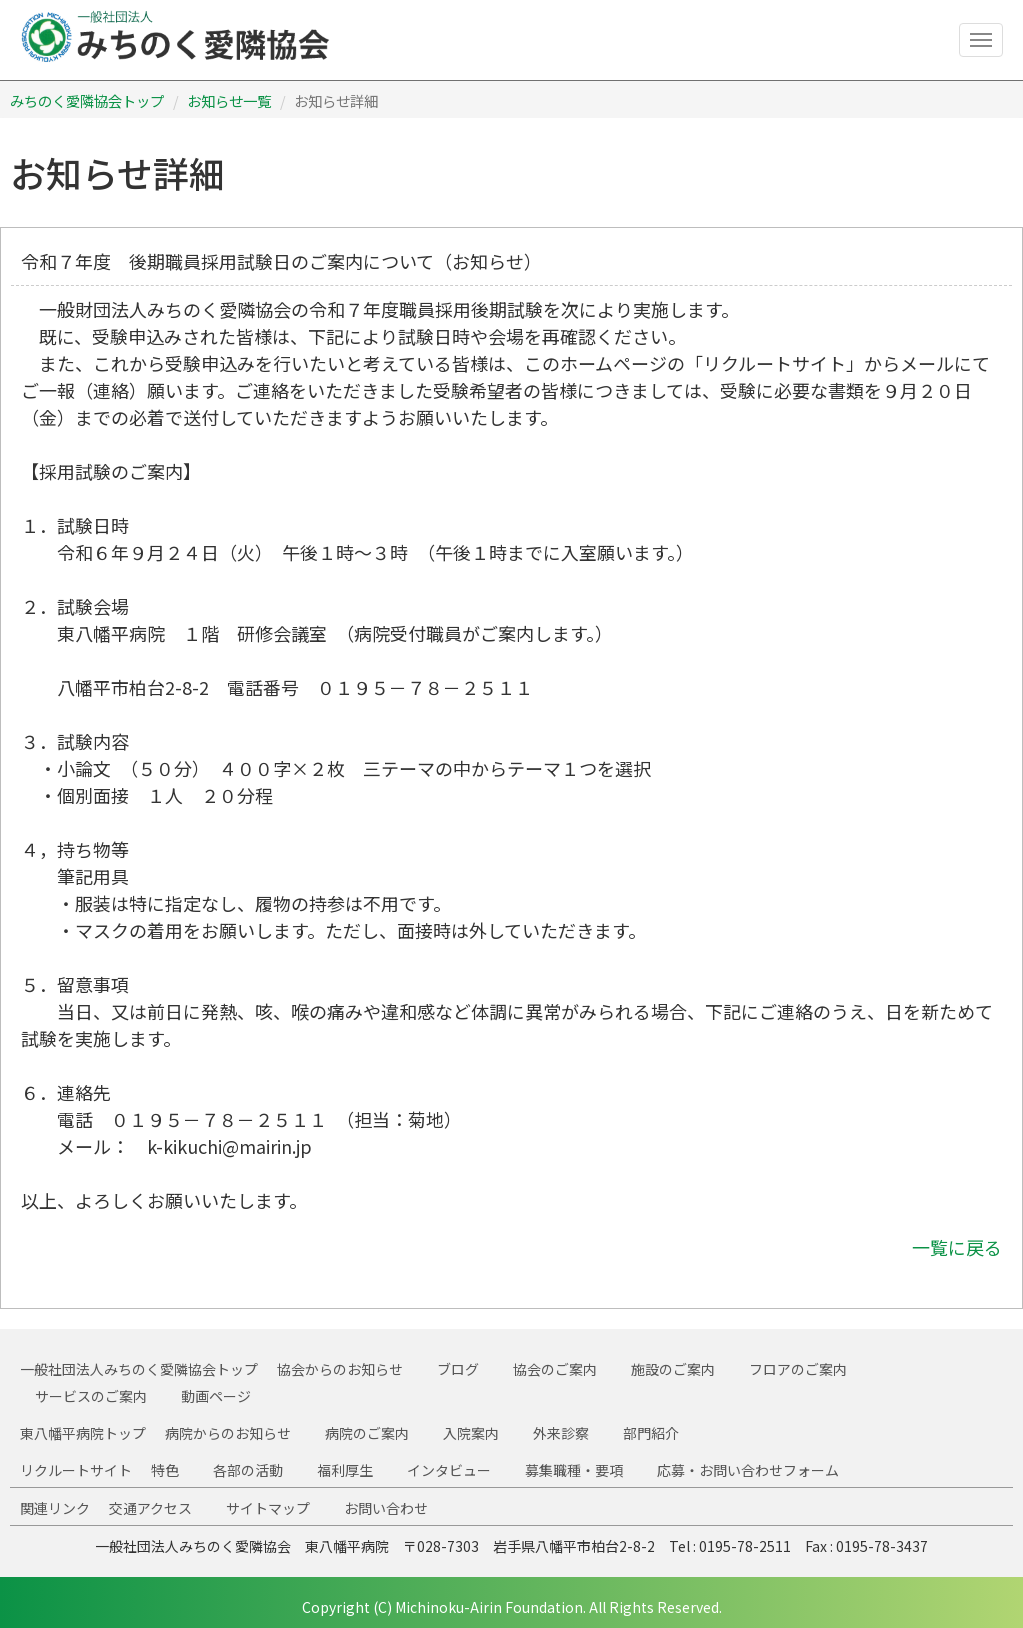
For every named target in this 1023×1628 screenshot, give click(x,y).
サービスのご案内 (91, 1396)
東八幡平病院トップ (83, 1433)
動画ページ (216, 1396)
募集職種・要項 (574, 1470)
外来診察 (561, 1433)
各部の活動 (248, 1470)
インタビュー (449, 1470)
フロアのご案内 (798, 1369)
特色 (165, 1470)
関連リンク (55, 1508)
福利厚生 (345, 1470)
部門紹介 (651, 1433)
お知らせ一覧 (229, 100)
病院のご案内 (367, 1433)
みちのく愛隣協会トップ (87, 100)
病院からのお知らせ (228, 1433)
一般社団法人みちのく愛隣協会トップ (139, 1369)
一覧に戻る (957, 1247)
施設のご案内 (673, 1369)
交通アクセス (150, 1508)
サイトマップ (268, 1508)
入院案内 (471, 1433)
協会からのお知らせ (340, 1369)
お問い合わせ (386, 1508)
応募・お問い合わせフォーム (748, 1470)
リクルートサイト (76, 1470)
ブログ (458, 1369)
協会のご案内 (555, 1369)
